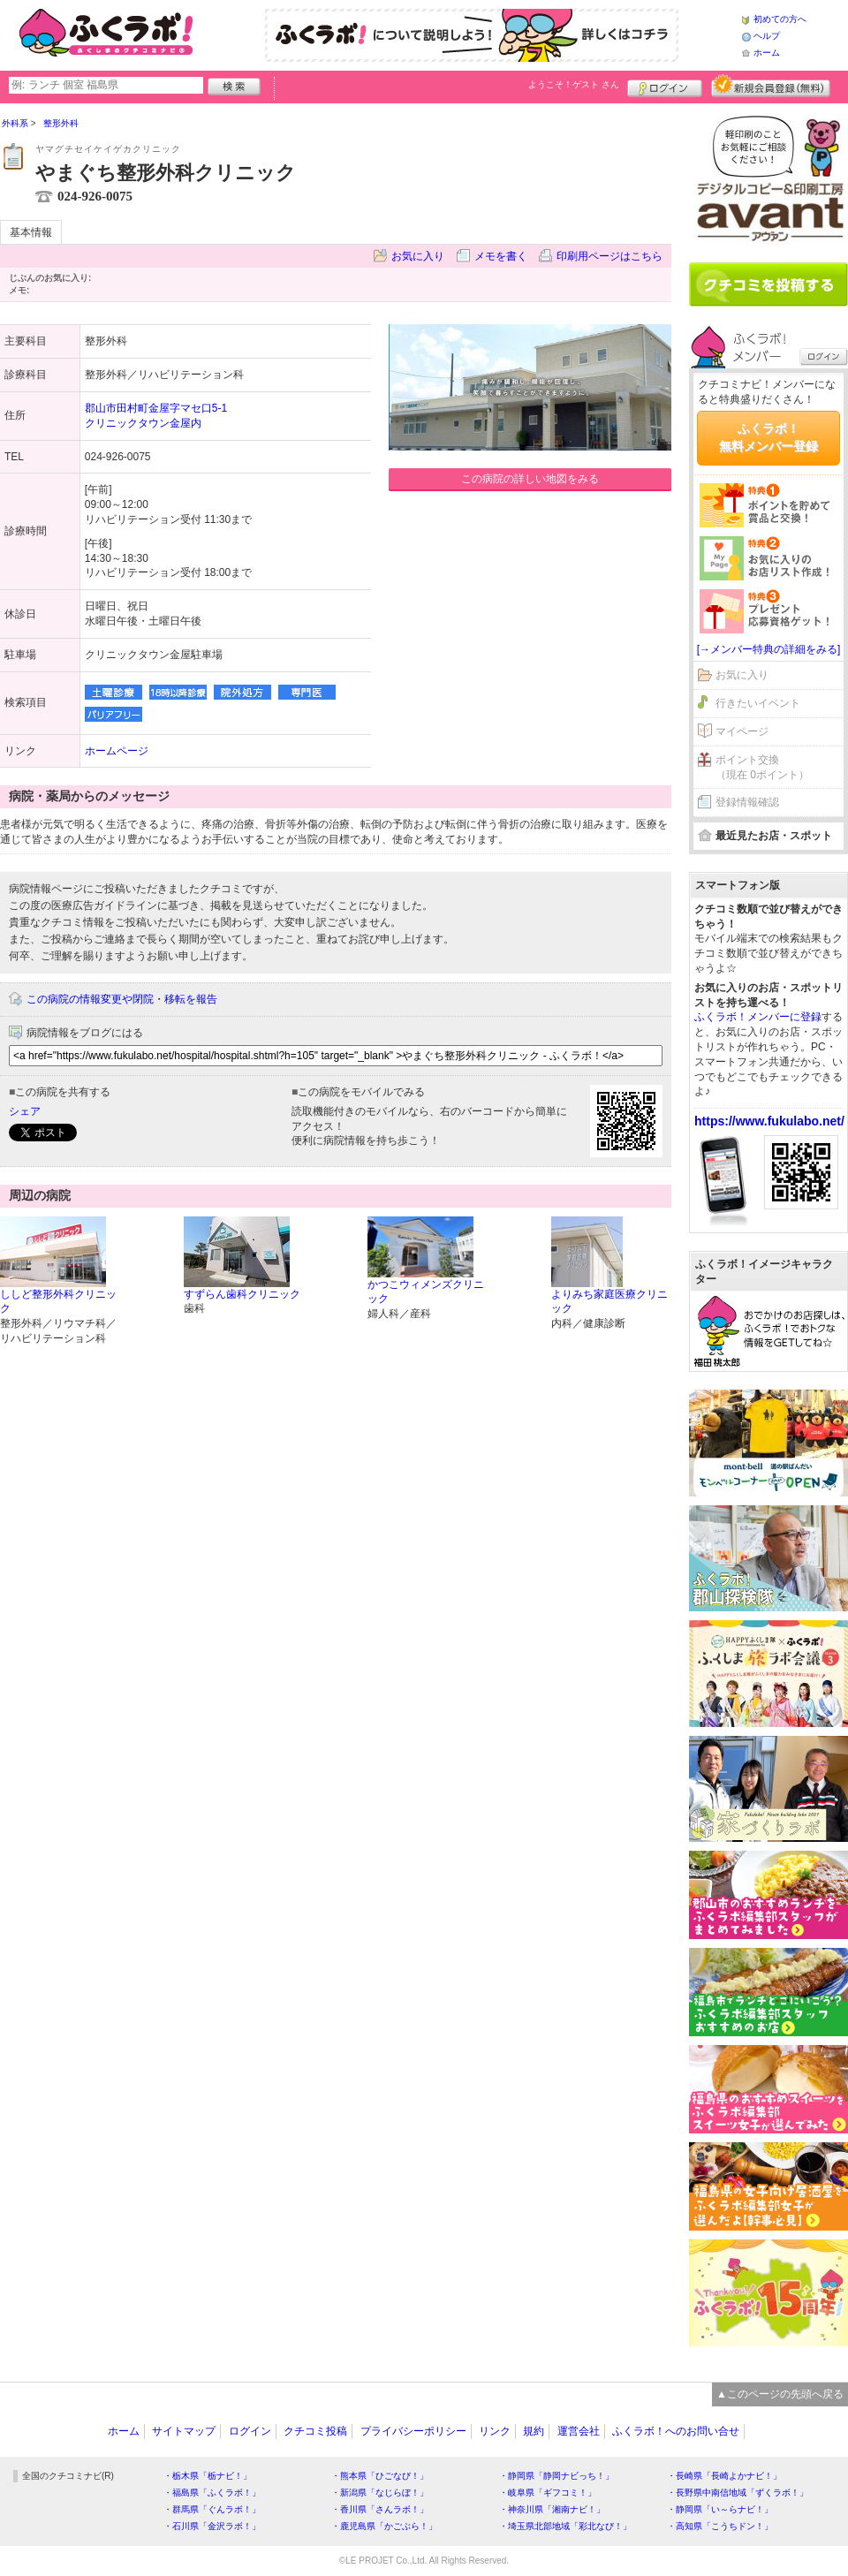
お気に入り (417, 256)
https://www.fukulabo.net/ (769, 1121)
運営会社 (578, 2431)
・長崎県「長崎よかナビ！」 (724, 2476)
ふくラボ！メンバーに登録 (758, 1017)
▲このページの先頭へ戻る (780, 2394)
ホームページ (116, 751)
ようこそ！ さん (573, 84)
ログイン (664, 85)
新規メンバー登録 (770, 85)
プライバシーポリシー (413, 2431)
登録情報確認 (747, 802)
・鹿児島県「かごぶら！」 (384, 2526)
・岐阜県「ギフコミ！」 (547, 2492)
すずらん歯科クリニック (242, 1294)
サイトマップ (184, 2431)
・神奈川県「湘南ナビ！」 (552, 2509)
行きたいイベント (758, 703)
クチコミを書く (768, 284)
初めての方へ (779, 19)
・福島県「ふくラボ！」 (212, 2492)
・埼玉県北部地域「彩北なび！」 (565, 2526)
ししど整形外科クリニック (58, 1301)
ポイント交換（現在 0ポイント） (762, 767)
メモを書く (500, 256)
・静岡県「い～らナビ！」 (720, 2509)
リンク (495, 2431)
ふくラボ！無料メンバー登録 (768, 437)
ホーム (766, 52)
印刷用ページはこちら (609, 256)
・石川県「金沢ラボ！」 (212, 2526)
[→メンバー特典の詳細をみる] (769, 649)
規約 (533, 2431)
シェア (25, 1111)
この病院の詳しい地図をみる (530, 479)
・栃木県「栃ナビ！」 (207, 2476)
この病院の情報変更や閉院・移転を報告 (121, 999)
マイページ (742, 731)
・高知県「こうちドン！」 (720, 2526)
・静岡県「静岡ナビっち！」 (556, 2476)
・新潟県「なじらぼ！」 (379, 2492)
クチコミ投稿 (315, 2431)
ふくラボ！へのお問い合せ (675, 2431)
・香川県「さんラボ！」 (379, 2509)
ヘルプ (766, 36)
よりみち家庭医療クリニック (609, 1301)
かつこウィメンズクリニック (425, 1292)
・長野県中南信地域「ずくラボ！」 (737, 2492)
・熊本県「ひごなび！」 (379, 2476)
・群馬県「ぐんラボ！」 (212, 2509)
